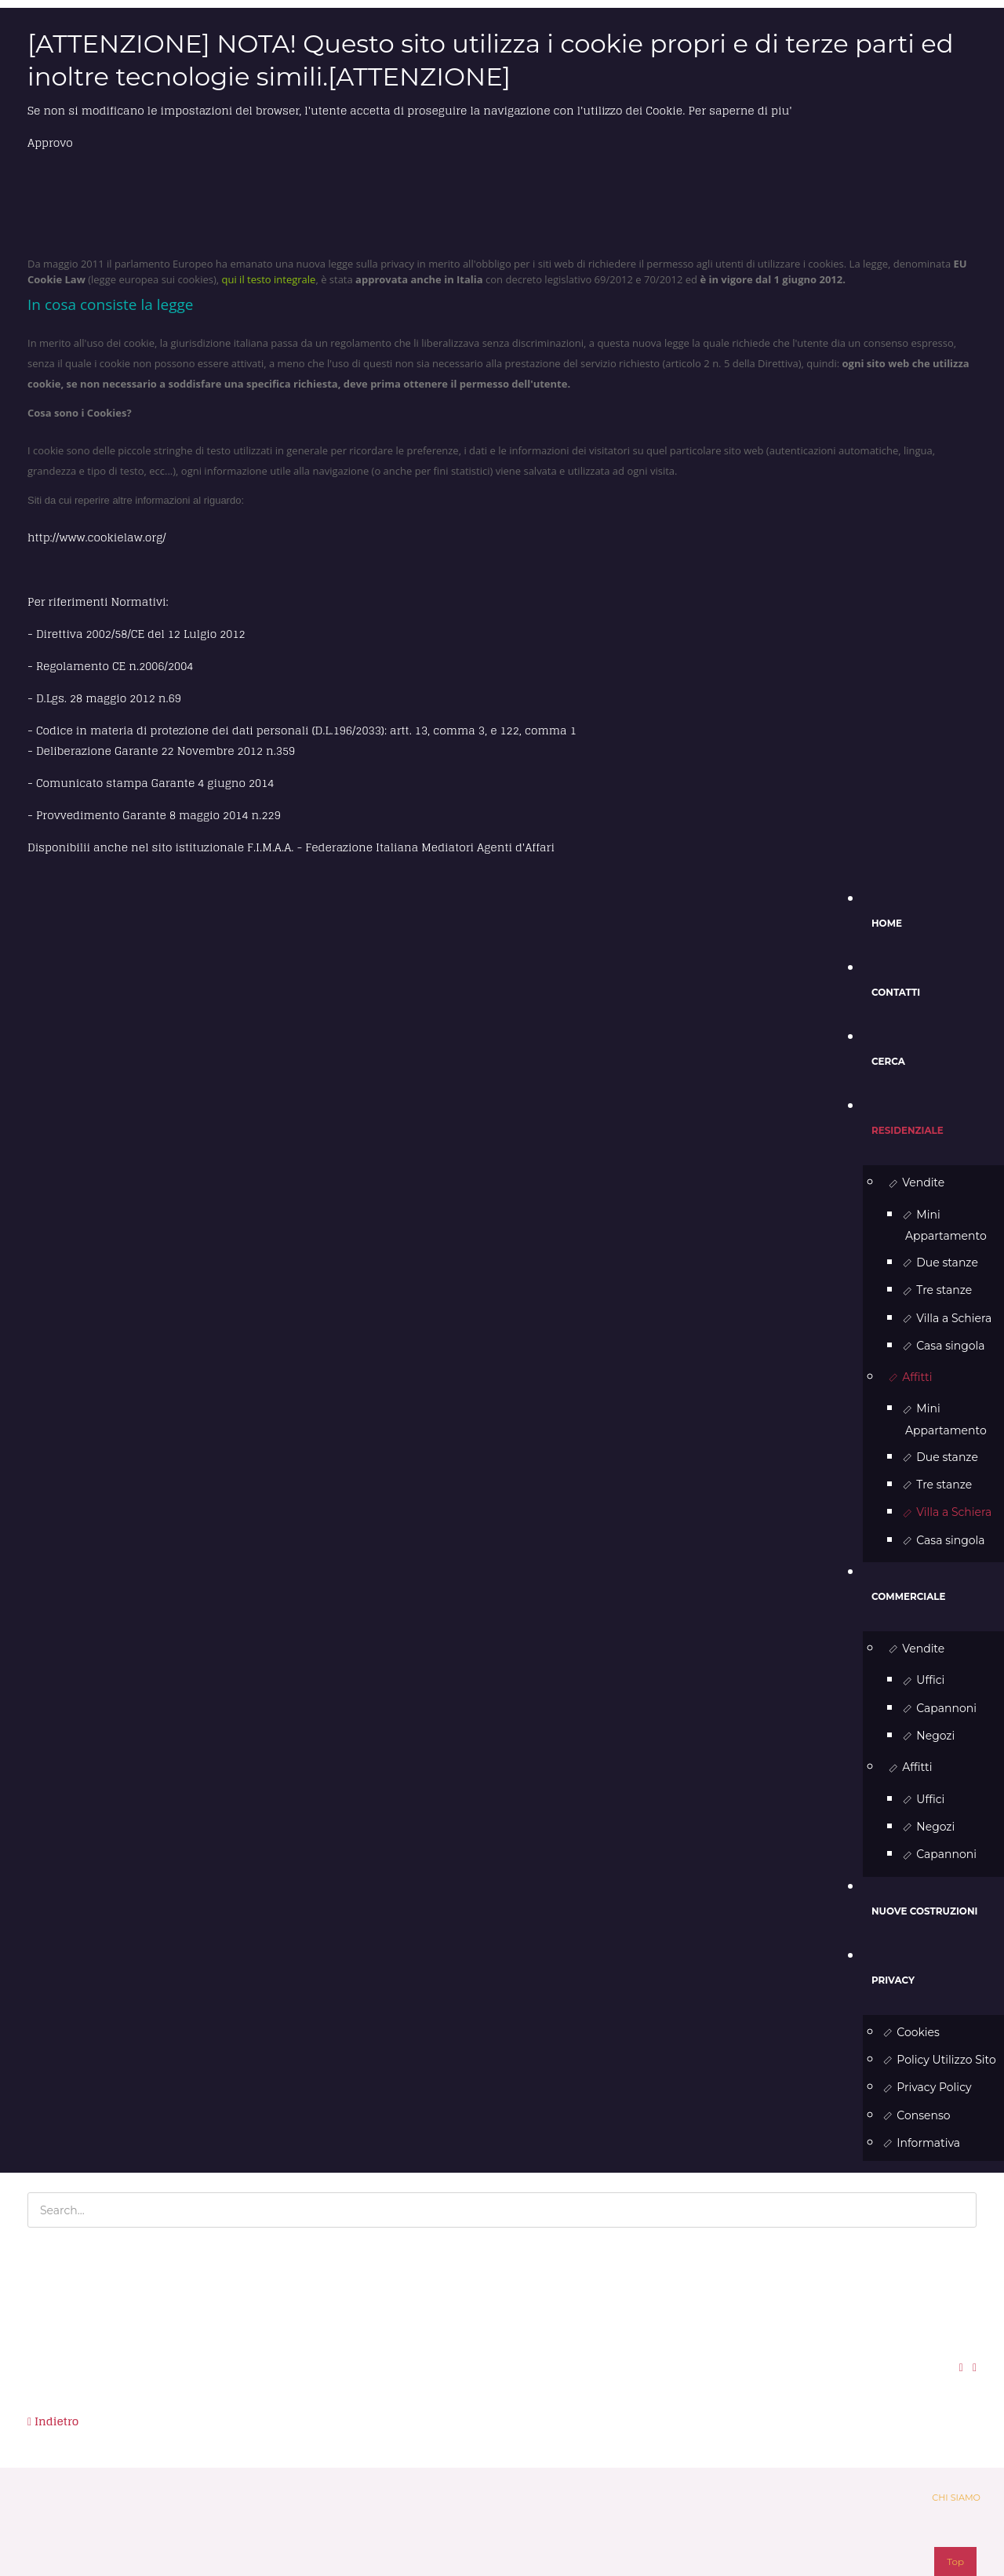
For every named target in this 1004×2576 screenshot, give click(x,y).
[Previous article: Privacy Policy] (52, 2421)
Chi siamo (956, 2497)
